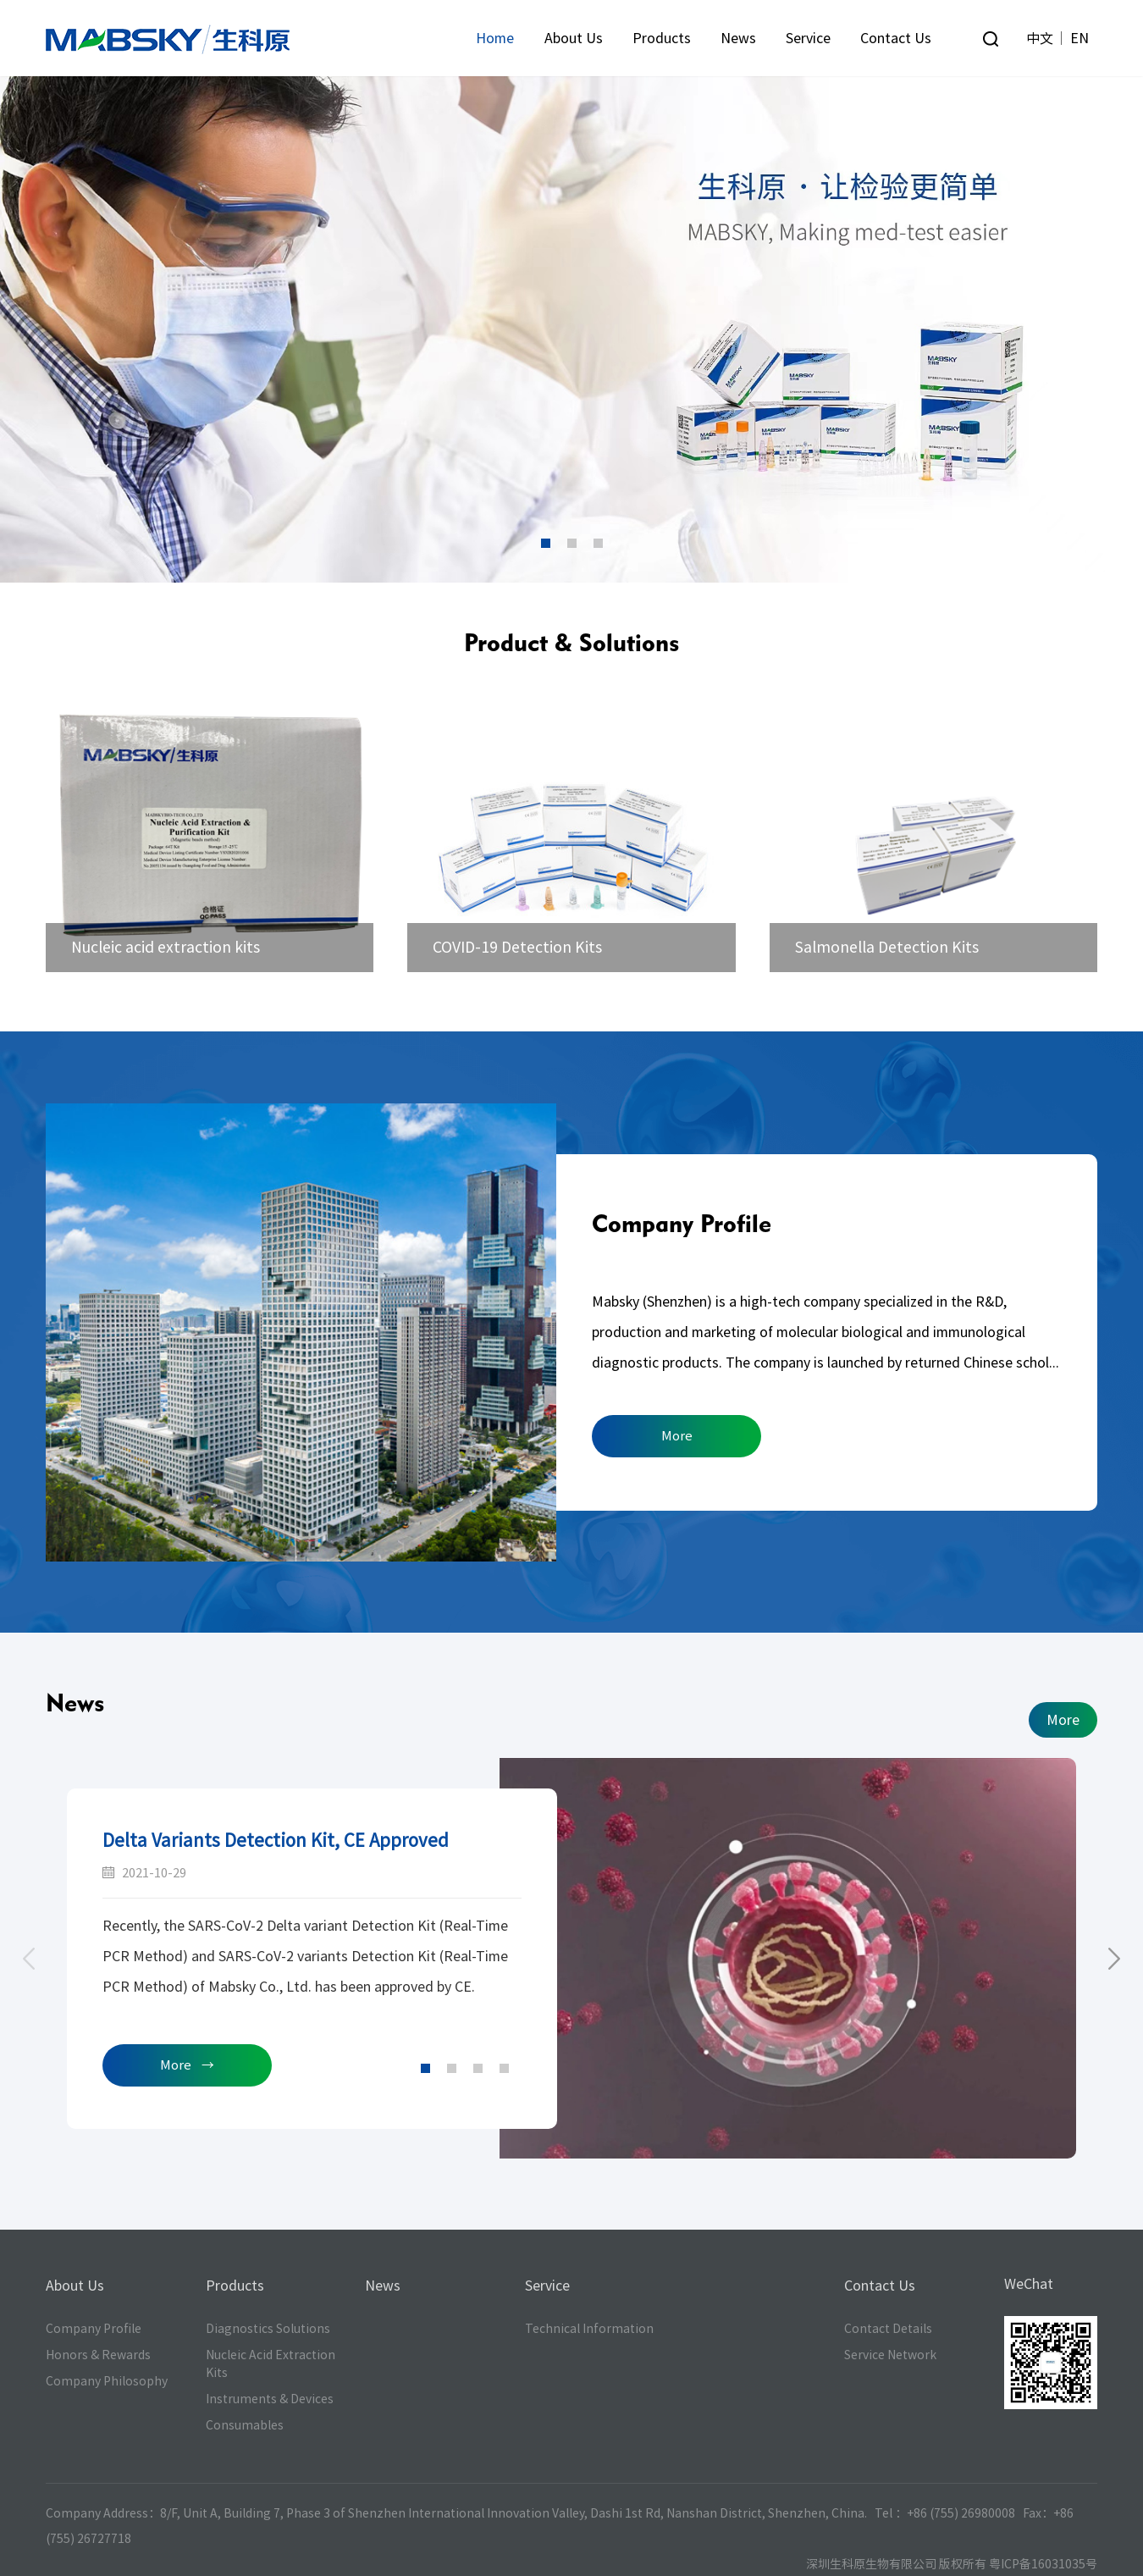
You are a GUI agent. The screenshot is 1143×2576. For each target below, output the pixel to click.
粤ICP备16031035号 (1043, 2564)
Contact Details (888, 2329)
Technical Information (589, 2329)
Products (661, 38)
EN (1079, 38)
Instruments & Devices (270, 2399)
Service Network (890, 2355)
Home (495, 38)
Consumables (245, 2425)
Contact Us (895, 38)
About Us (573, 38)
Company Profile (681, 1223)
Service (808, 38)
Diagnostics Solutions (268, 2329)
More (677, 1435)
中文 (1039, 38)
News (738, 38)
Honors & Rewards (98, 2355)
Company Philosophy (107, 2381)
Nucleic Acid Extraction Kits (270, 2364)
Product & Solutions (571, 642)
